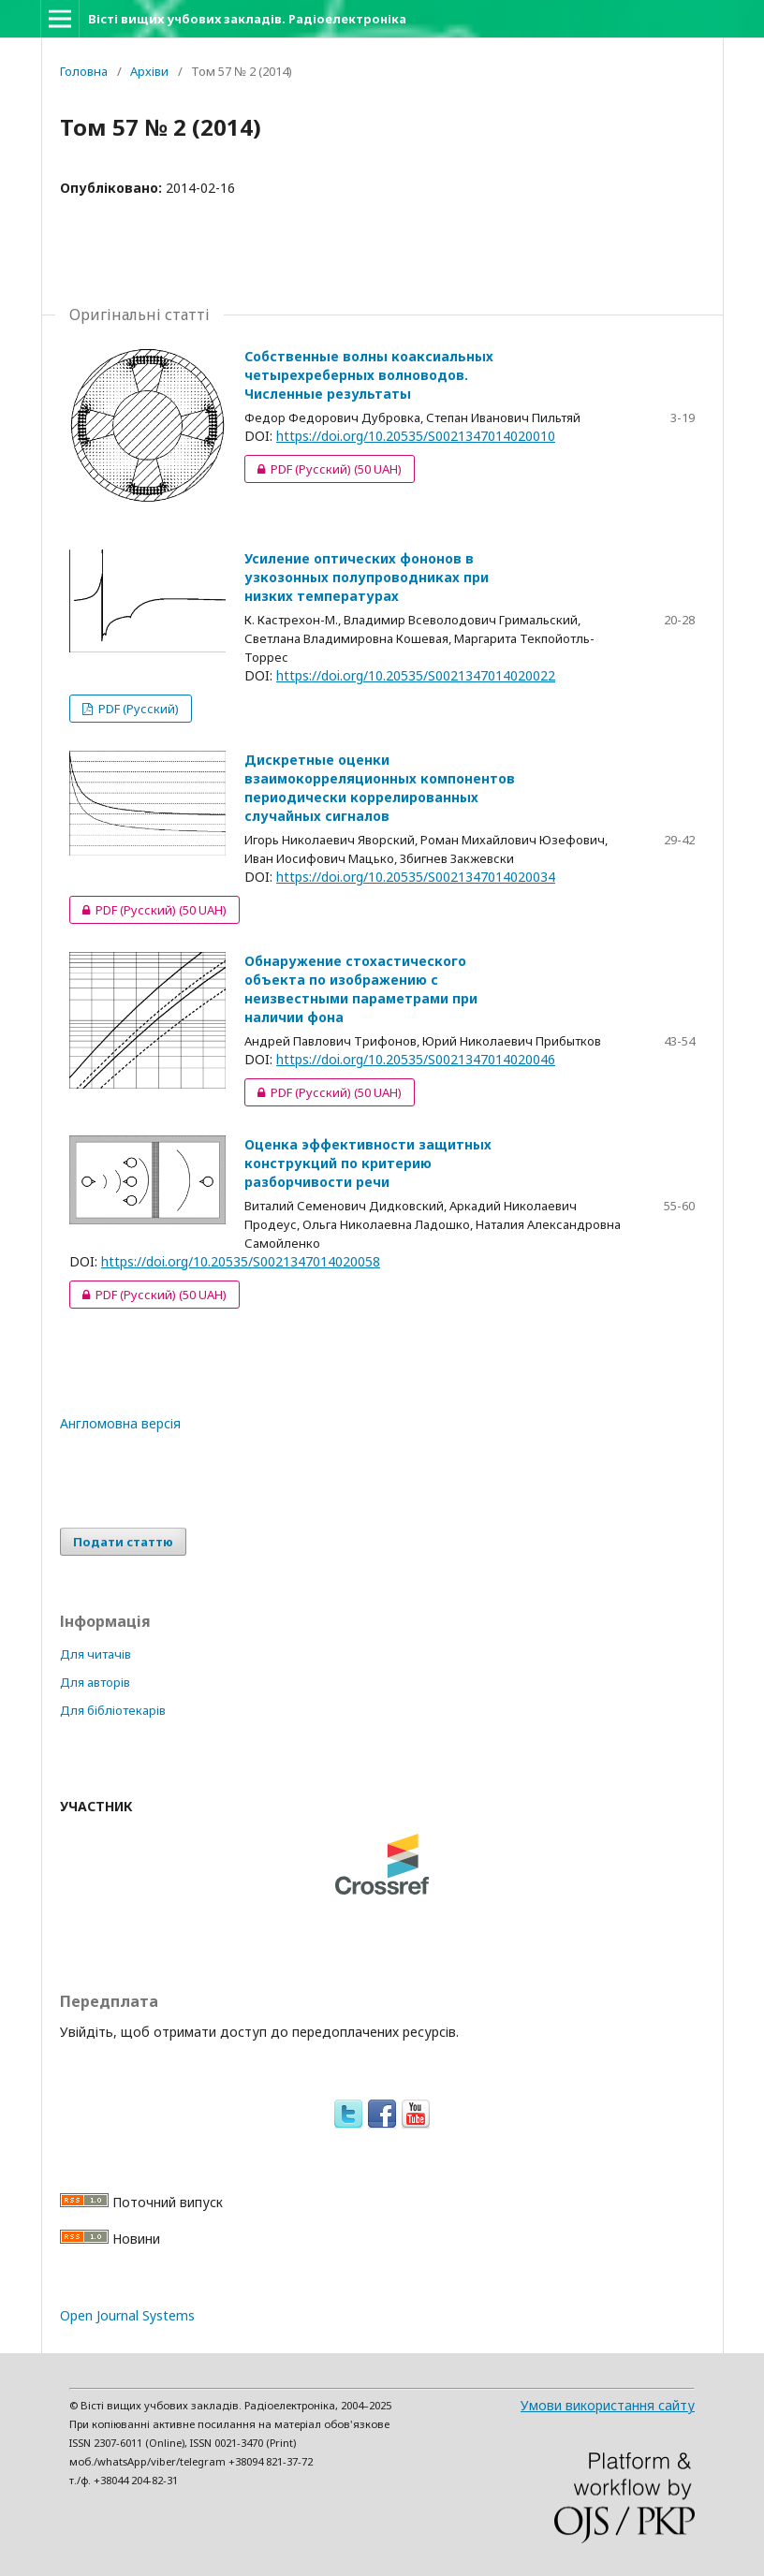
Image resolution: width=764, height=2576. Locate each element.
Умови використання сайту (608, 2405)
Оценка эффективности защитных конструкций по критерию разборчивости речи (368, 1163)
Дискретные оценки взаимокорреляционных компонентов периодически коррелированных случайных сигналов (379, 788)
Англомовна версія (120, 1423)
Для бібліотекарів (113, 1710)
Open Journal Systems (127, 2315)
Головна (84, 71)
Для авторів (95, 1682)
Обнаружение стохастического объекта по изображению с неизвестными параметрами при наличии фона (361, 989)
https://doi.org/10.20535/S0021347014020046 (415, 1059)
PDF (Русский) (323, 469)
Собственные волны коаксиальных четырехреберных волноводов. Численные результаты (368, 374)
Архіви (149, 71)
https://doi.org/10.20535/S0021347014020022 (415, 675)
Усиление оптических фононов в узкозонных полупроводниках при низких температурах (366, 577)
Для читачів (95, 1654)
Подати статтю (123, 1541)
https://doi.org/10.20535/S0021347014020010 (415, 436)
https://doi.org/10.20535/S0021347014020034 (415, 877)
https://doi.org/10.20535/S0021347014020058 (240, 1261)
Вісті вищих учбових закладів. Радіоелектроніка (247, 18)
